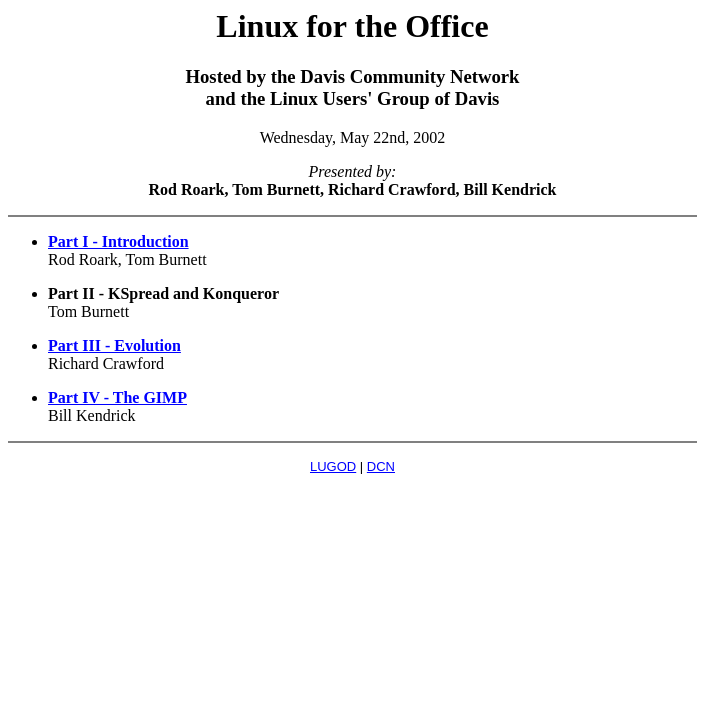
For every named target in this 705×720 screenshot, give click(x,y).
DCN (381, 466)
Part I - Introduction (118, 241)
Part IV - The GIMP (117, 397)
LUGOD (333, 466)
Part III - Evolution (114, 345)
